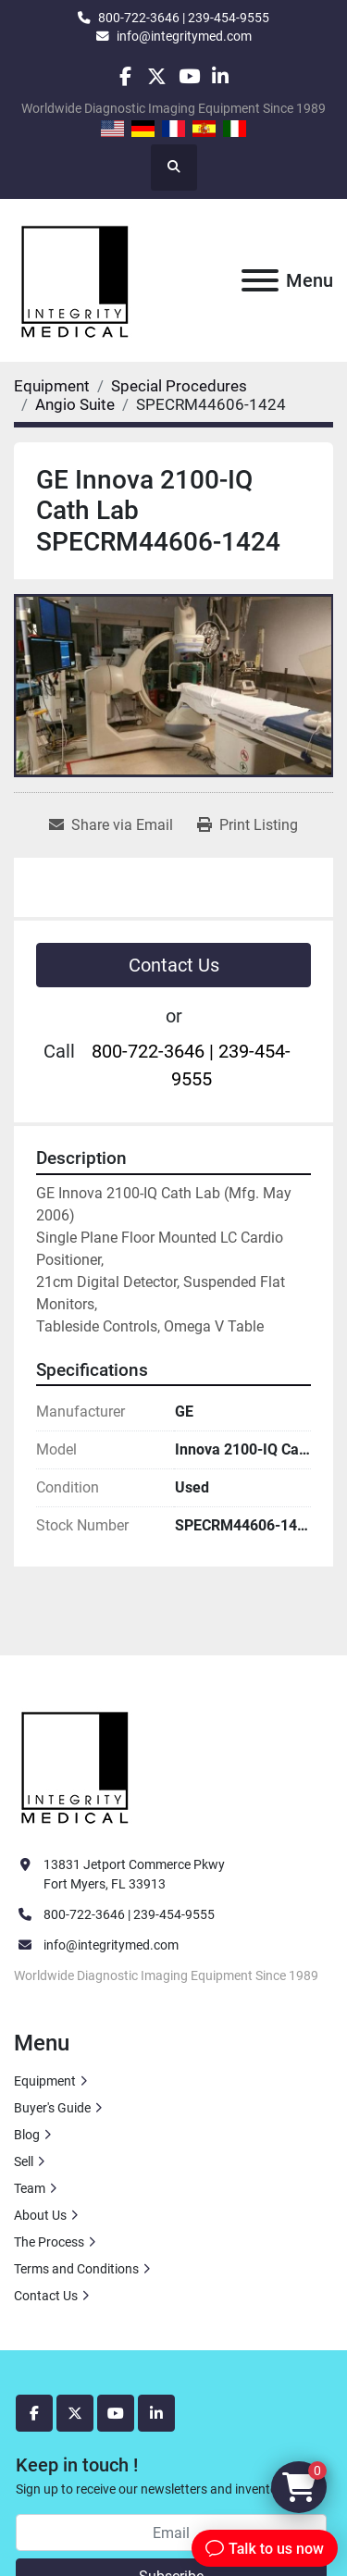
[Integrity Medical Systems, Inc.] (76, 1765)
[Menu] (260, 280)
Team (29, 2188)
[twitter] (157, 76)
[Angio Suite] (75, 404)
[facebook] (125, 76)
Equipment (45, 2081)
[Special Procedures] (179, 386)
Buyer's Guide (52, 2107)
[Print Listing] (247, 825)
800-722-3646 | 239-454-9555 (183, 17)
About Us (40, 2215)
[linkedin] (220, 76)
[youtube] (189, 76)
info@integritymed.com (184, 36)
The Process (49, 2242)
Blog (27, 2134)
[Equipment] (52, 386)
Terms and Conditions (76, 2268)
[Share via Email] (111, 825)
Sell (23, 2161)
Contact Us (174, 965)
